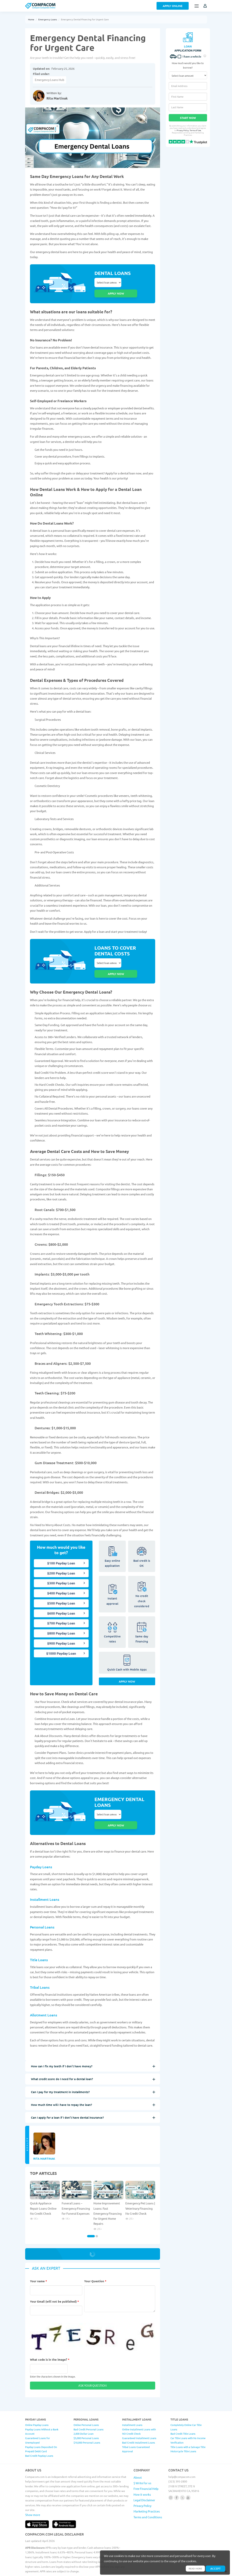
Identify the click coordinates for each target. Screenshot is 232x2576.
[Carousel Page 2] (97, 2211)
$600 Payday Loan (61, 1594)
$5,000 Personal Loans (86, 2413)
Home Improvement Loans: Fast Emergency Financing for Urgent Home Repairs (107, 2189)
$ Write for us (142, 2458)
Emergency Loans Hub (49, 80)
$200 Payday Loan (61, 1554)
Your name (38, 2256)
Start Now (188, 117)
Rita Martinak (57, 98)
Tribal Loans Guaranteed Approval (136, 2424)
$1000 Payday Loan (61, 1634)
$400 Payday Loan (61, 1574)
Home (31, 19)
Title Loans (39, 1935)
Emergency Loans (47, 19)
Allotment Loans (43, 1990)
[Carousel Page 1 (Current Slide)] (91, 2211)
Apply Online (172, 6)
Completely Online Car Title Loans (186, 2402)
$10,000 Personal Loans (87, 2417)
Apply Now (127, 1667)
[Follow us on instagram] (170, 2472)
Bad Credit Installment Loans (138, 2417)
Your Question (95, 2256)
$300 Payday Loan (61, 1564)
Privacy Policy (183, 130)
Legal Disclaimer (144, 2475)
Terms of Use (195, 130)
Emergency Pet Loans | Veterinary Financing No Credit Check (140, 2184)
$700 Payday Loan (61, 1604)
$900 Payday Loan (61, 1624)
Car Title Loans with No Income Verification (187, 2415)
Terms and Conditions (148, 2492)
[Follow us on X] (182, 2472)
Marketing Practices (147, 2486)
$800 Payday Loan (61, 1614)
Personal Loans (42, 1902)
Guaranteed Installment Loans (139, 2413)
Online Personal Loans (86, 2400)
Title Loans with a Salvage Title (187, 2422)
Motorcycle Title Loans (183, 2426)
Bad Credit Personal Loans (89, 2404)
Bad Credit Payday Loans (39, 2431)
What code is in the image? (49, 2335)
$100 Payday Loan (61, 1544)
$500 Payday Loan (61, 1584)
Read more (192, 2567)
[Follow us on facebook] (176, 2472)
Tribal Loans (40, 1962)
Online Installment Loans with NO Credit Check (139, 2407)
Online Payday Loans (37, 2400)
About (138, 2452)
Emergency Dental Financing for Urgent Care (85, 19)
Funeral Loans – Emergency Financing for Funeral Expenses (76, 2184)
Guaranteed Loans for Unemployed (37, 2415)
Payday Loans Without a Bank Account (41, 2407)
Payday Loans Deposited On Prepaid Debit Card (41, 2424)
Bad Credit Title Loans (182, 2409)
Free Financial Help (146, 2464)
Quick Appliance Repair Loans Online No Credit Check (43, 2184)
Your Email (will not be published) (54, 2277)
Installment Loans (44, 1875)
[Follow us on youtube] (188, 2472)
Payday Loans (41, 1842)
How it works (142, 2469)
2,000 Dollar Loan (83, 2409)
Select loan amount (107, 283)
